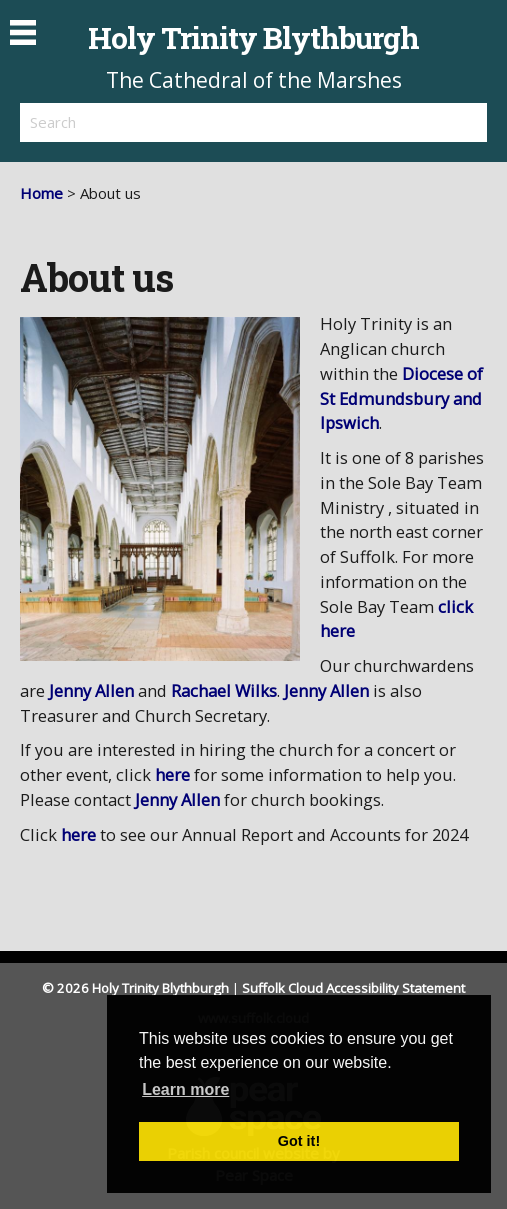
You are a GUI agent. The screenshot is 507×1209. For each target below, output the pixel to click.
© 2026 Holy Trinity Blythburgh (135, 988)
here (172, 774)
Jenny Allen (89, 690)
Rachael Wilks (222, 690)
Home (41, 193)
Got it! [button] (299, 1141)
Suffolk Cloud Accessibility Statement (353, 988)
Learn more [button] (185, 1089)
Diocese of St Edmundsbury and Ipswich (401, 398)
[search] (137, 122)
